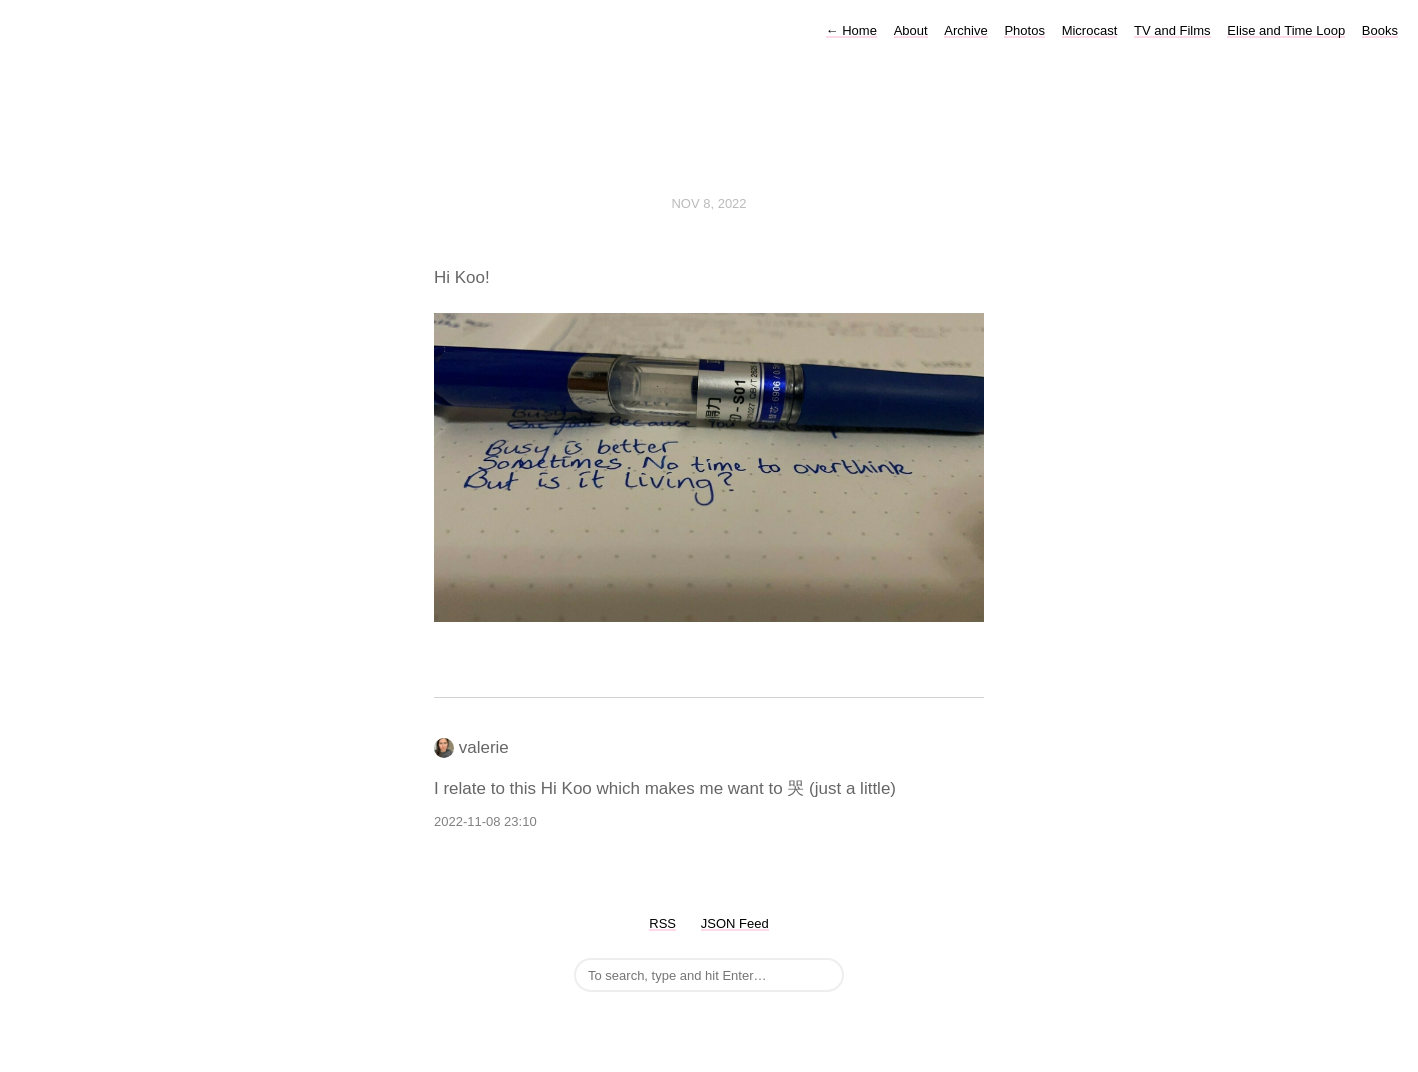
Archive (965, 30)
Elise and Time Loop (1286, 30)
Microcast (1090, 30)
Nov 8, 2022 (708, 203)
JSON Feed (735, 923)
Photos (1024, 30)
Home (851, 30)
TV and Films (1172, 30)
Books (1380, 30)
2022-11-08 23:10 (485, 821)
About (911, 30)
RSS (662, 923)
